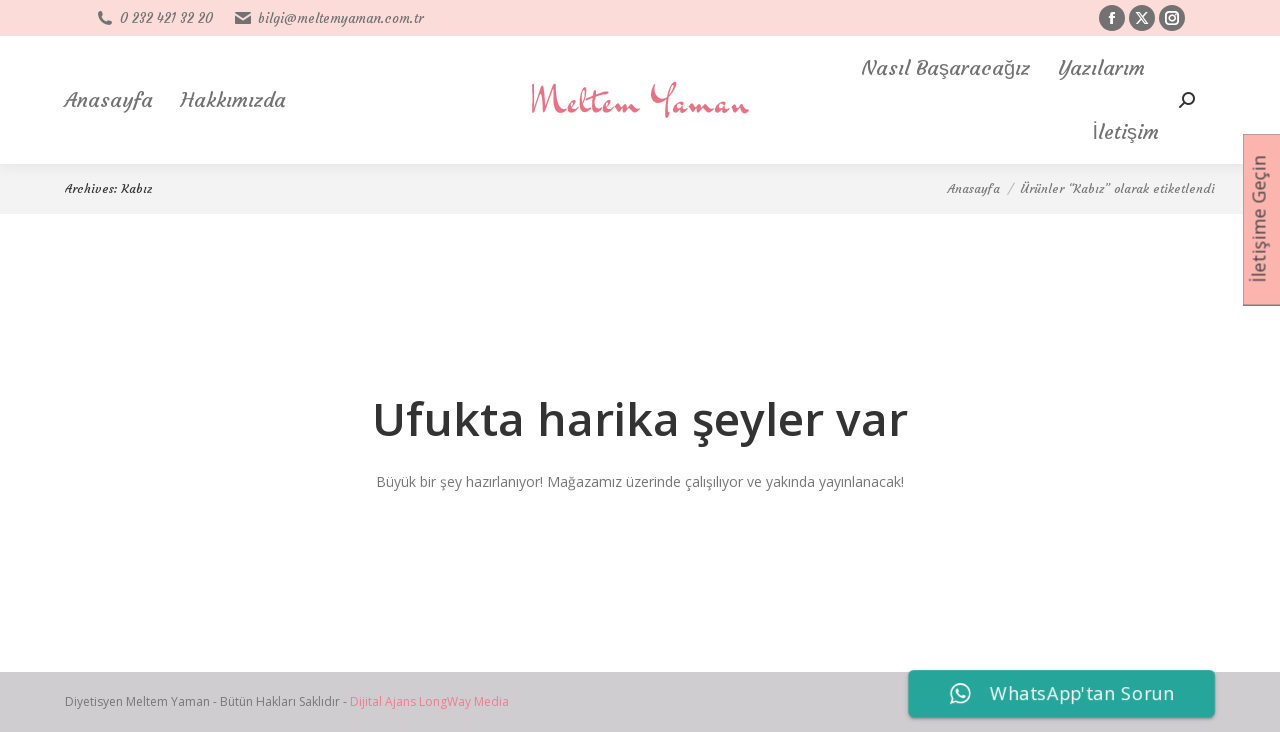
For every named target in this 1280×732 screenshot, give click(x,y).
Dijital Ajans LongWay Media (429, 701)
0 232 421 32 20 (154, 18)
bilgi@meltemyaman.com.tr (328, 18)
